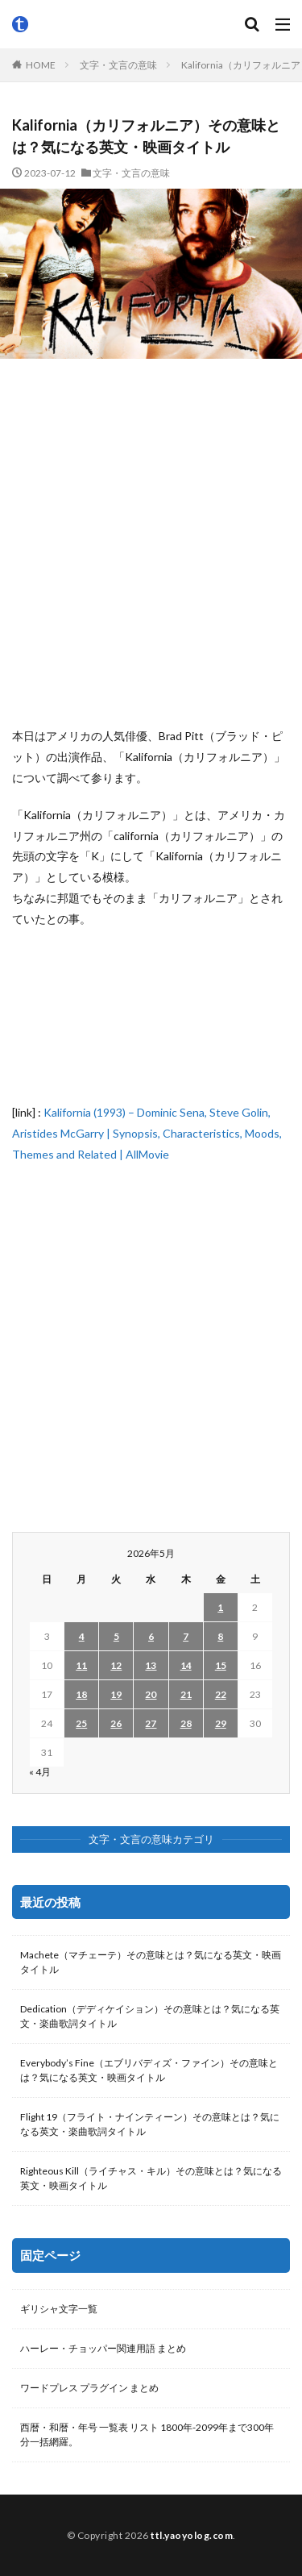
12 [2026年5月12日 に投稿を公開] (116, 1665)
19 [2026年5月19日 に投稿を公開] (116, 1694)
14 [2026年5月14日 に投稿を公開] (186, 1665)
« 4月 (40, 1772)
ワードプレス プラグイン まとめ (89, 2388)
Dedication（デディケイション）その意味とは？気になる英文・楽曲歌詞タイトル (149, 2016)
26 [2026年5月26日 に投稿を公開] (116, 1723)
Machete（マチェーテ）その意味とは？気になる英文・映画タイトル (150, 1962)
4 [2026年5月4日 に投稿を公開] (82, 1636)
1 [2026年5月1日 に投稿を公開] (220, 1607)
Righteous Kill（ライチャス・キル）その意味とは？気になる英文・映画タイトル (151, 2178)
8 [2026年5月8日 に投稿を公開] (220, 1636)
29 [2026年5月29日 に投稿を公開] (220, 1723)
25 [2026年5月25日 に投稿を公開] (81, 1723)
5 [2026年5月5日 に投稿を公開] (116, 1636)
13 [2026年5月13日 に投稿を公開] (150, 1665)
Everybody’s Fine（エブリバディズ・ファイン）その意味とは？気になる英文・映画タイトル (149, 2070)
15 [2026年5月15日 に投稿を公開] (220, 1665)
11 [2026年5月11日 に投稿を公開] (81, 1665)
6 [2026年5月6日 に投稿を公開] (151, 1636)
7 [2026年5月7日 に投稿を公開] (185, 1636)
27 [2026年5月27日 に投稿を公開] (150, 1723)
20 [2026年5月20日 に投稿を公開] (150, 1694)
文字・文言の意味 (118, 65)
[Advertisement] (151, 542)
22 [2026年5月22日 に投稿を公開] (220, 1694)
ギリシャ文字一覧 (58, 2309)
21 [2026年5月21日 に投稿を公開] (186, 1694)
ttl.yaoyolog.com (192, 2535)
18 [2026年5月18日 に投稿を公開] (81, 1694)
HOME (41, 65)
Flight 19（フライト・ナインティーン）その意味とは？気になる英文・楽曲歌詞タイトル (149, 2124)
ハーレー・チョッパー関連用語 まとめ (103, 2348)
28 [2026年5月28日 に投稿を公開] (186, 1723)
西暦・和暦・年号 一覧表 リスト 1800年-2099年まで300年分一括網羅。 (147, 2434)
